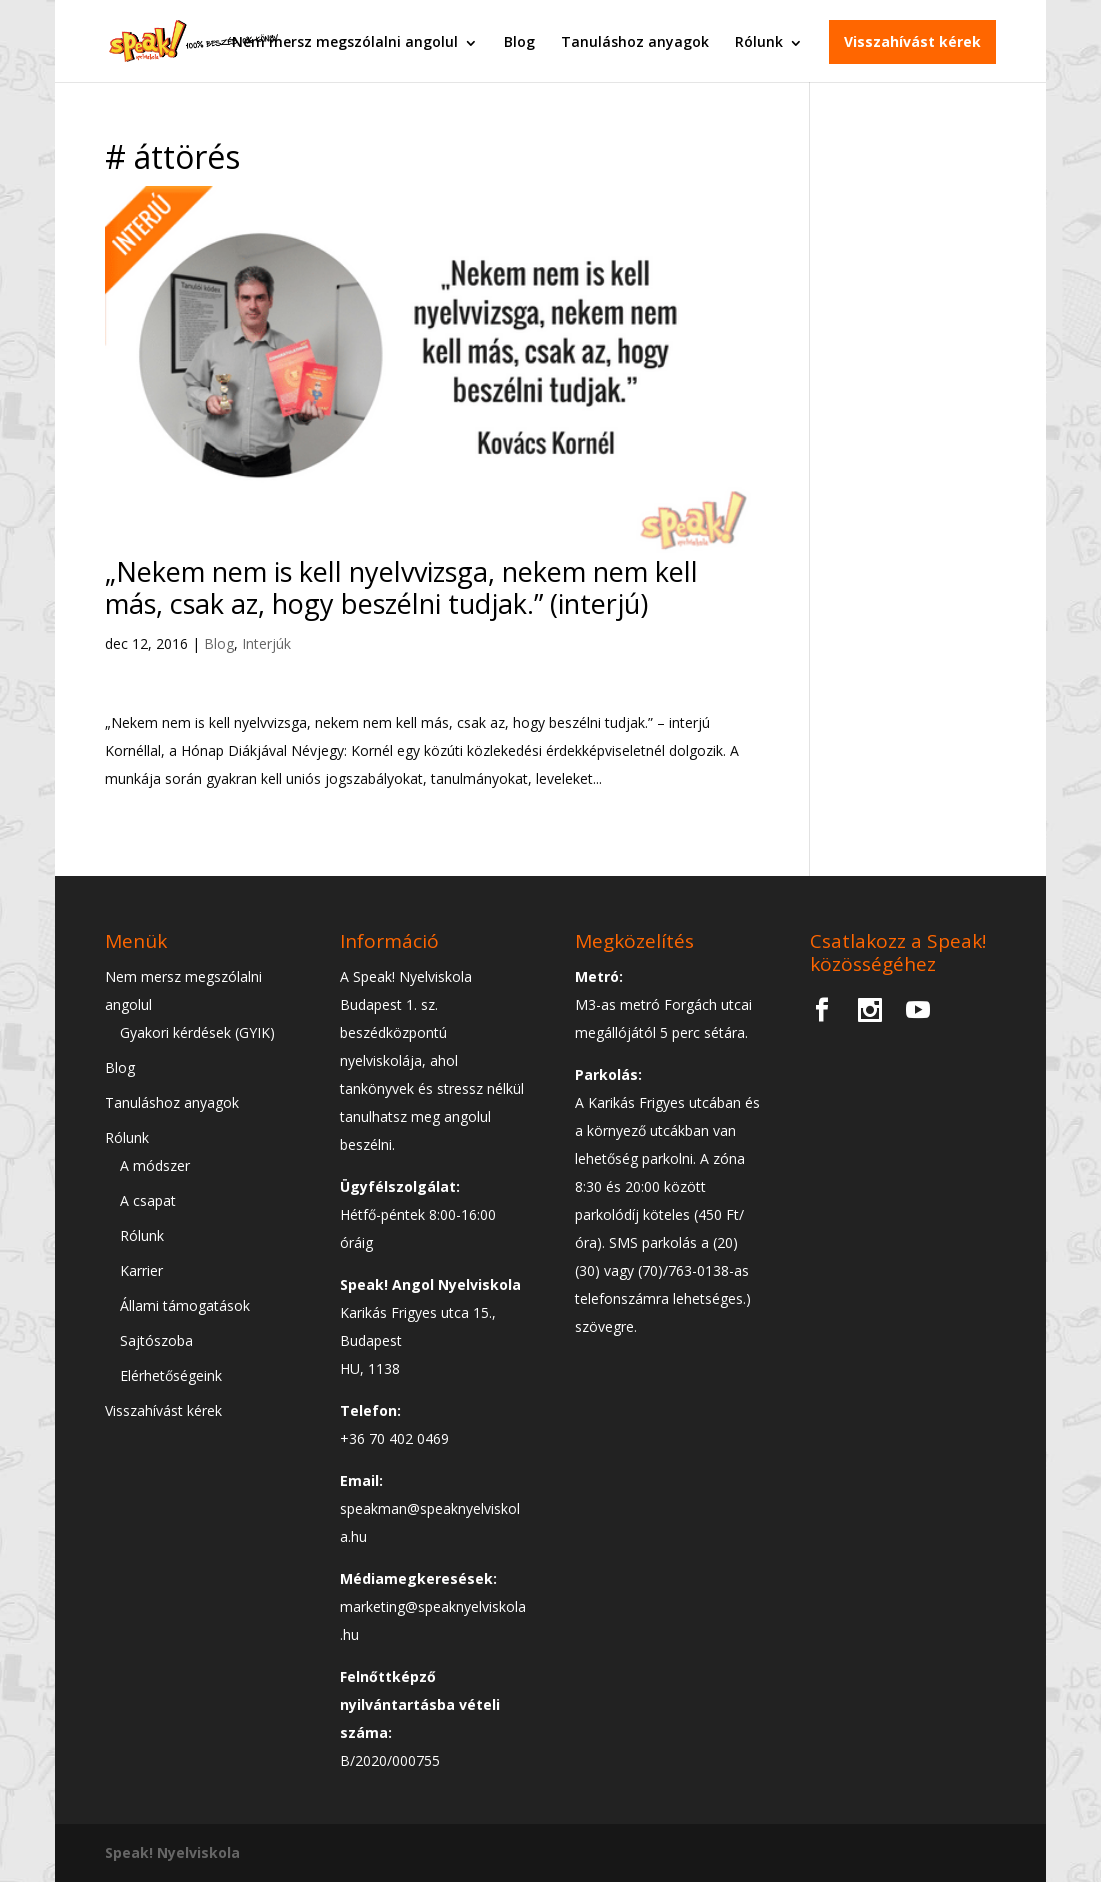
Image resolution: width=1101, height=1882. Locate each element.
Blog (519, 39)
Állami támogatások (185, 1305)
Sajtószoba (156, 1340)
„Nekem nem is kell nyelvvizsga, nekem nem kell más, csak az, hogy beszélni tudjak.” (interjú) (401, 587)
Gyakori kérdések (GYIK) (197, 1032)
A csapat (148, 1200)
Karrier (141, 1270)
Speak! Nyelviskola (172, 1852)
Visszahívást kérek (912, 39)
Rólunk (759, 39)
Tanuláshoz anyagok (635, 39)
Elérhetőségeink (171, 1375)
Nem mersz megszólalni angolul (345, 39)
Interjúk (266, 643)
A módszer (155, 1165)
